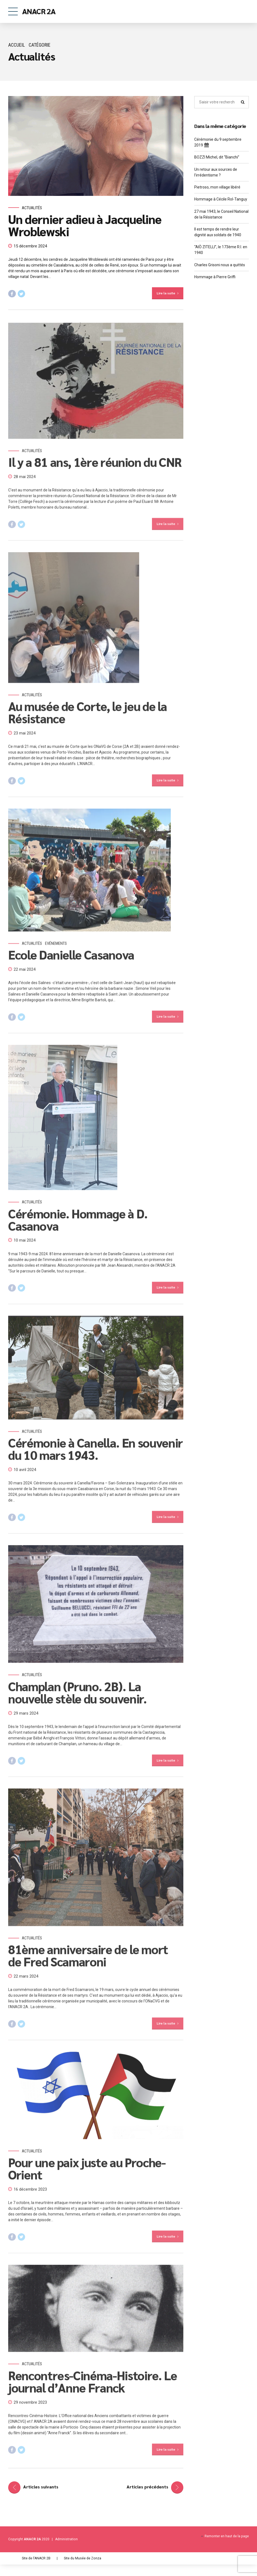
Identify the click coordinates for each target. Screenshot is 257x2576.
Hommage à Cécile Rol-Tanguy (220, 199)
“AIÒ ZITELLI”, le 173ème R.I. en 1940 (220, 250)
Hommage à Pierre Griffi (214, 277)
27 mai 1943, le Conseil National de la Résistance (221, 214)
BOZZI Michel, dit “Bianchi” (216, 157)
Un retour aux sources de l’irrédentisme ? (215, 172)
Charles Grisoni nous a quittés (219, 265)
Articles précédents (147, 2487)
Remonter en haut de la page (227, 2536)
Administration (66, 2539)
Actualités (32, 207)
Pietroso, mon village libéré (217, 187)
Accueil (16, 45)
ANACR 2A (38, 11)
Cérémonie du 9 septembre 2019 (217, 142)
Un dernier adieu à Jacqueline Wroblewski (85, 225)
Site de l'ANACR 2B (36, 2558)
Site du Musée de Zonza (82, 2558)
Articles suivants (40, 2487)
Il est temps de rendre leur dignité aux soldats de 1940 (217, 232)
